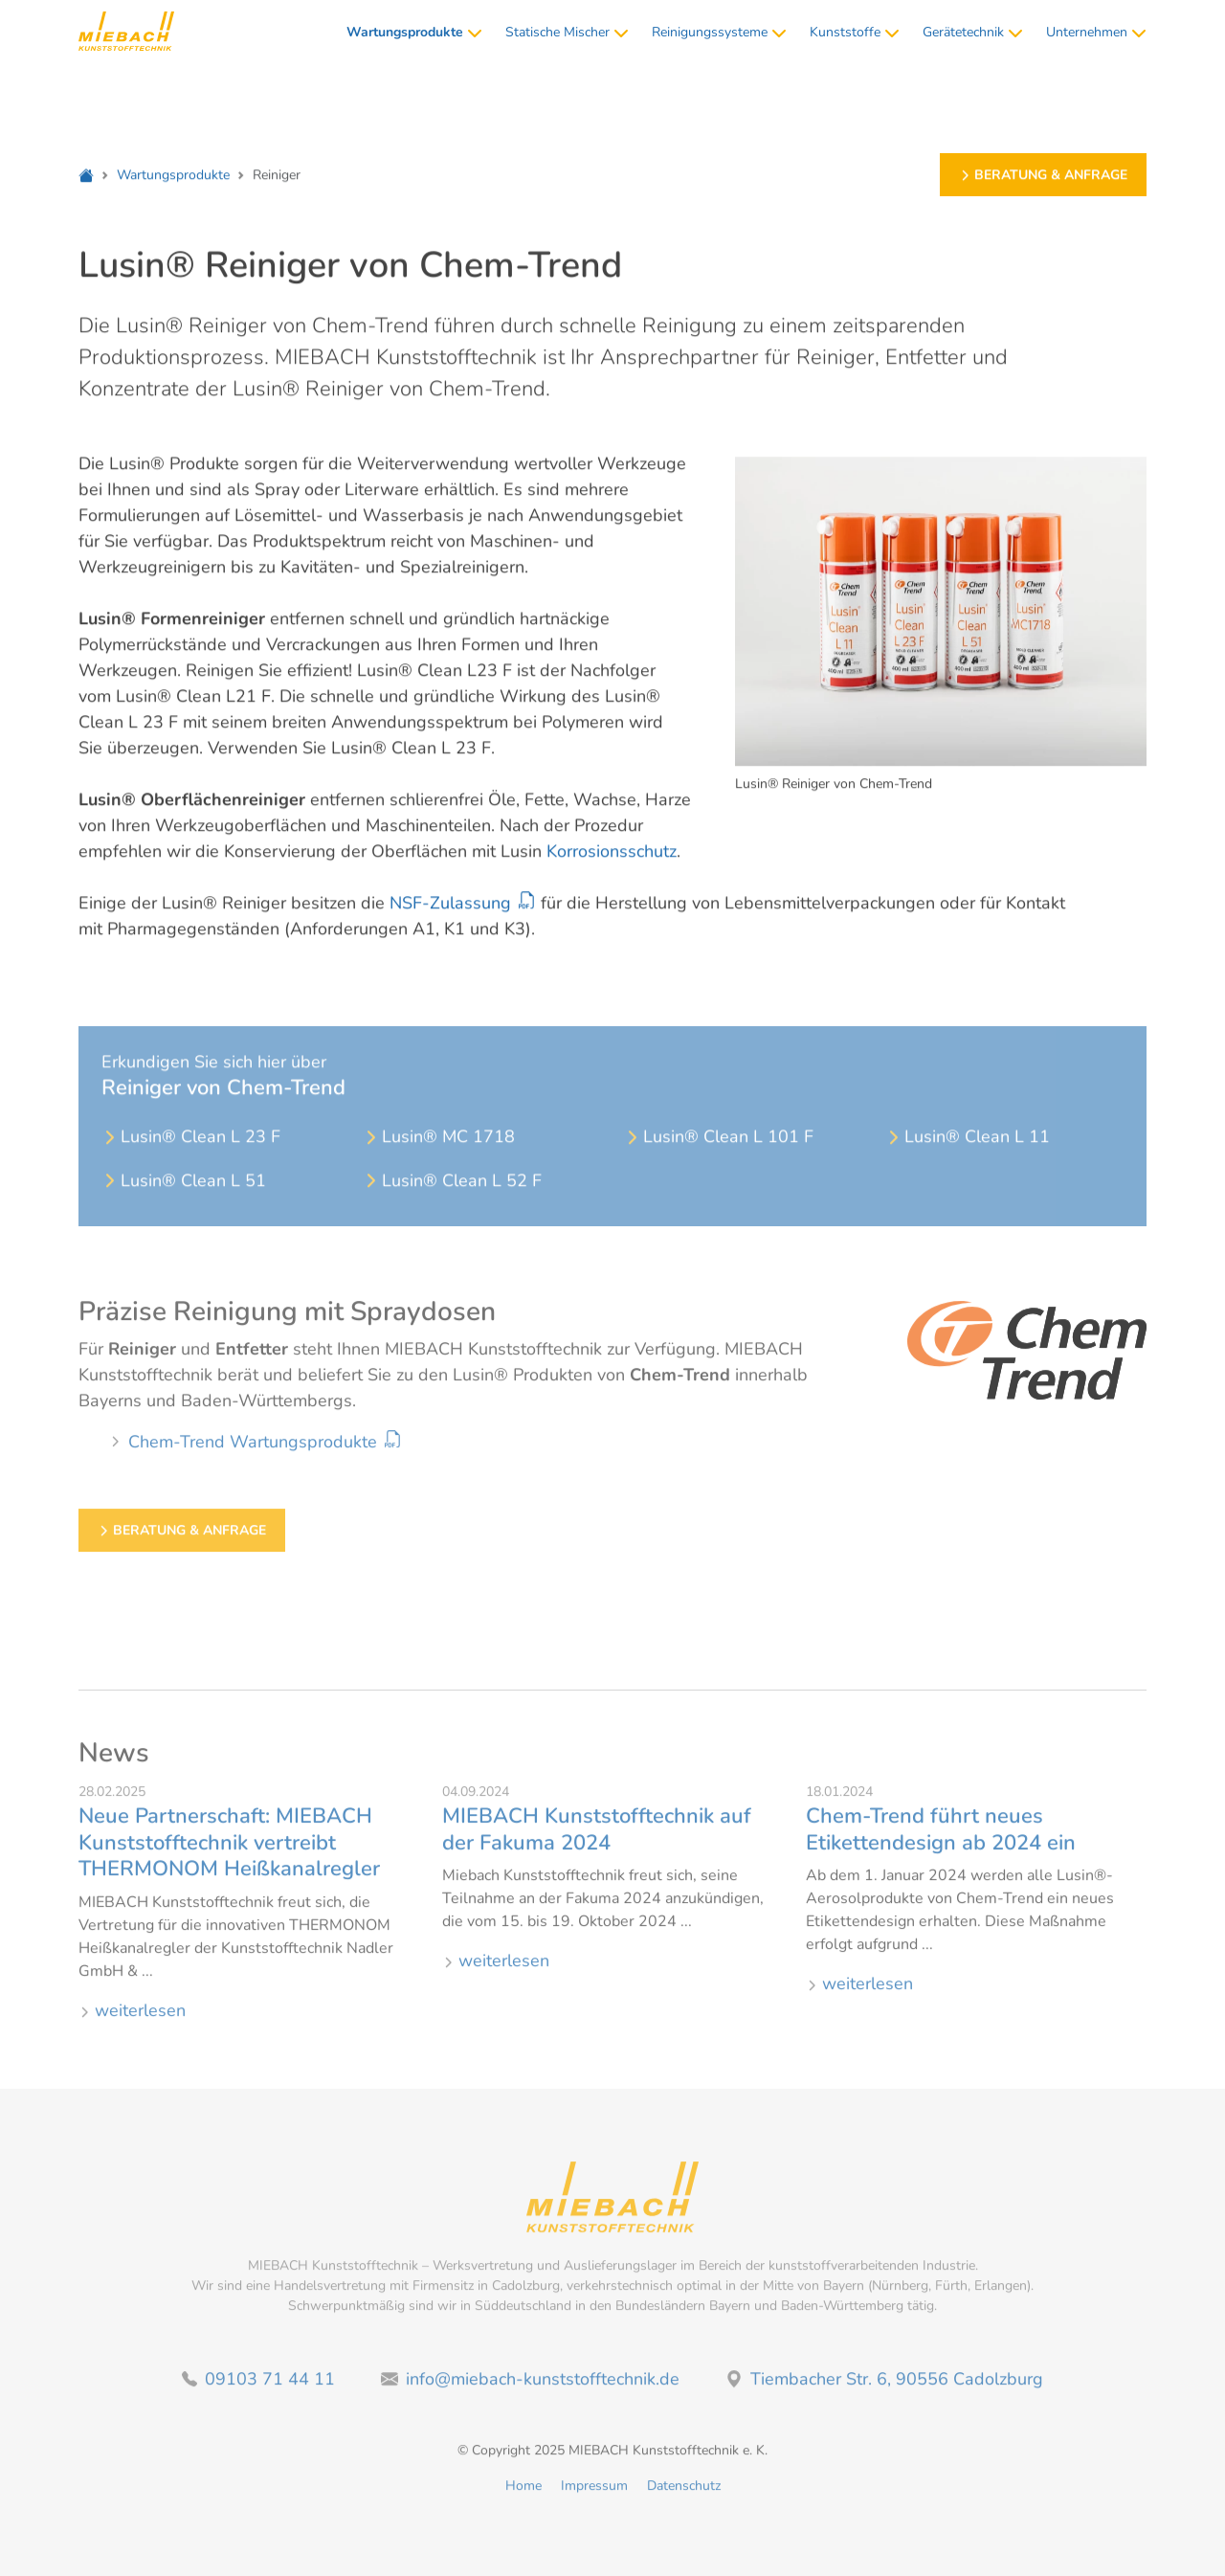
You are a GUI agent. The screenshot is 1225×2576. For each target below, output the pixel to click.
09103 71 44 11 (258, 2389)
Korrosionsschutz (611, 852)
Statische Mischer (567, 32)
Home (523, 2496)
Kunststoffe (855, 32)
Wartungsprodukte (173, 177)
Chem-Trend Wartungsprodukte (252, 1453)
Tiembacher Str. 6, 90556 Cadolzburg (884, 2389)
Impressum (594, 2496)
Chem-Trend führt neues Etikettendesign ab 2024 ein (941, 1841)
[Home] (86, 176)
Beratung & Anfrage (1043, 177)
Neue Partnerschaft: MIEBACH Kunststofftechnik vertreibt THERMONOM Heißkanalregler (229, 1853)
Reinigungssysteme (719, 32)
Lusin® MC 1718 (439, 1158)
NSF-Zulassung (450, 904)
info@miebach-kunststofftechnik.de (530, 2389)
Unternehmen (1096, 32)
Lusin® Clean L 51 (183, 1202)
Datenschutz (684, 2496)
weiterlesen (132, 2020)
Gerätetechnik (973, 32)
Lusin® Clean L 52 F (452, 1202)
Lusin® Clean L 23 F (190, 1158)
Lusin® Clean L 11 (967, 1158)
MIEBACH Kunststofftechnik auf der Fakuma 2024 (596, 1841)
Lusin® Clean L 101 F (718, 1158)
